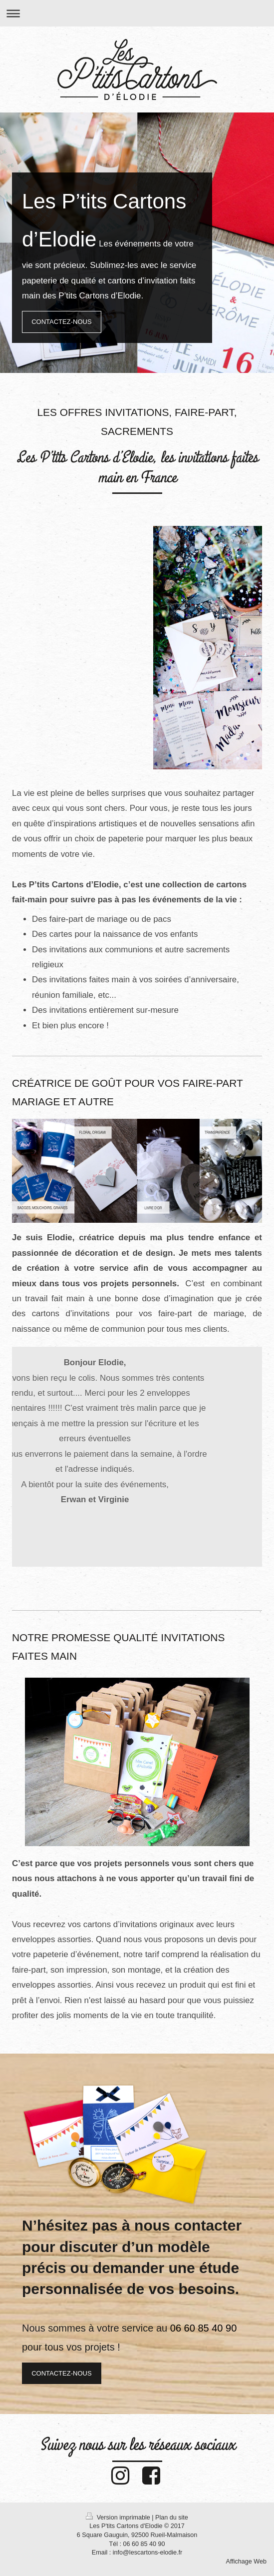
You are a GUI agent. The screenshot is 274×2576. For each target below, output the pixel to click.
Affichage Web (246, 2561)
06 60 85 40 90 (144, 2544)
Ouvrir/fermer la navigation (137, 13)
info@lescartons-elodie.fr (148, 2552)
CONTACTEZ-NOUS (61, 321)
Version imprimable (119, 2517)
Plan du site (171, 2517)
